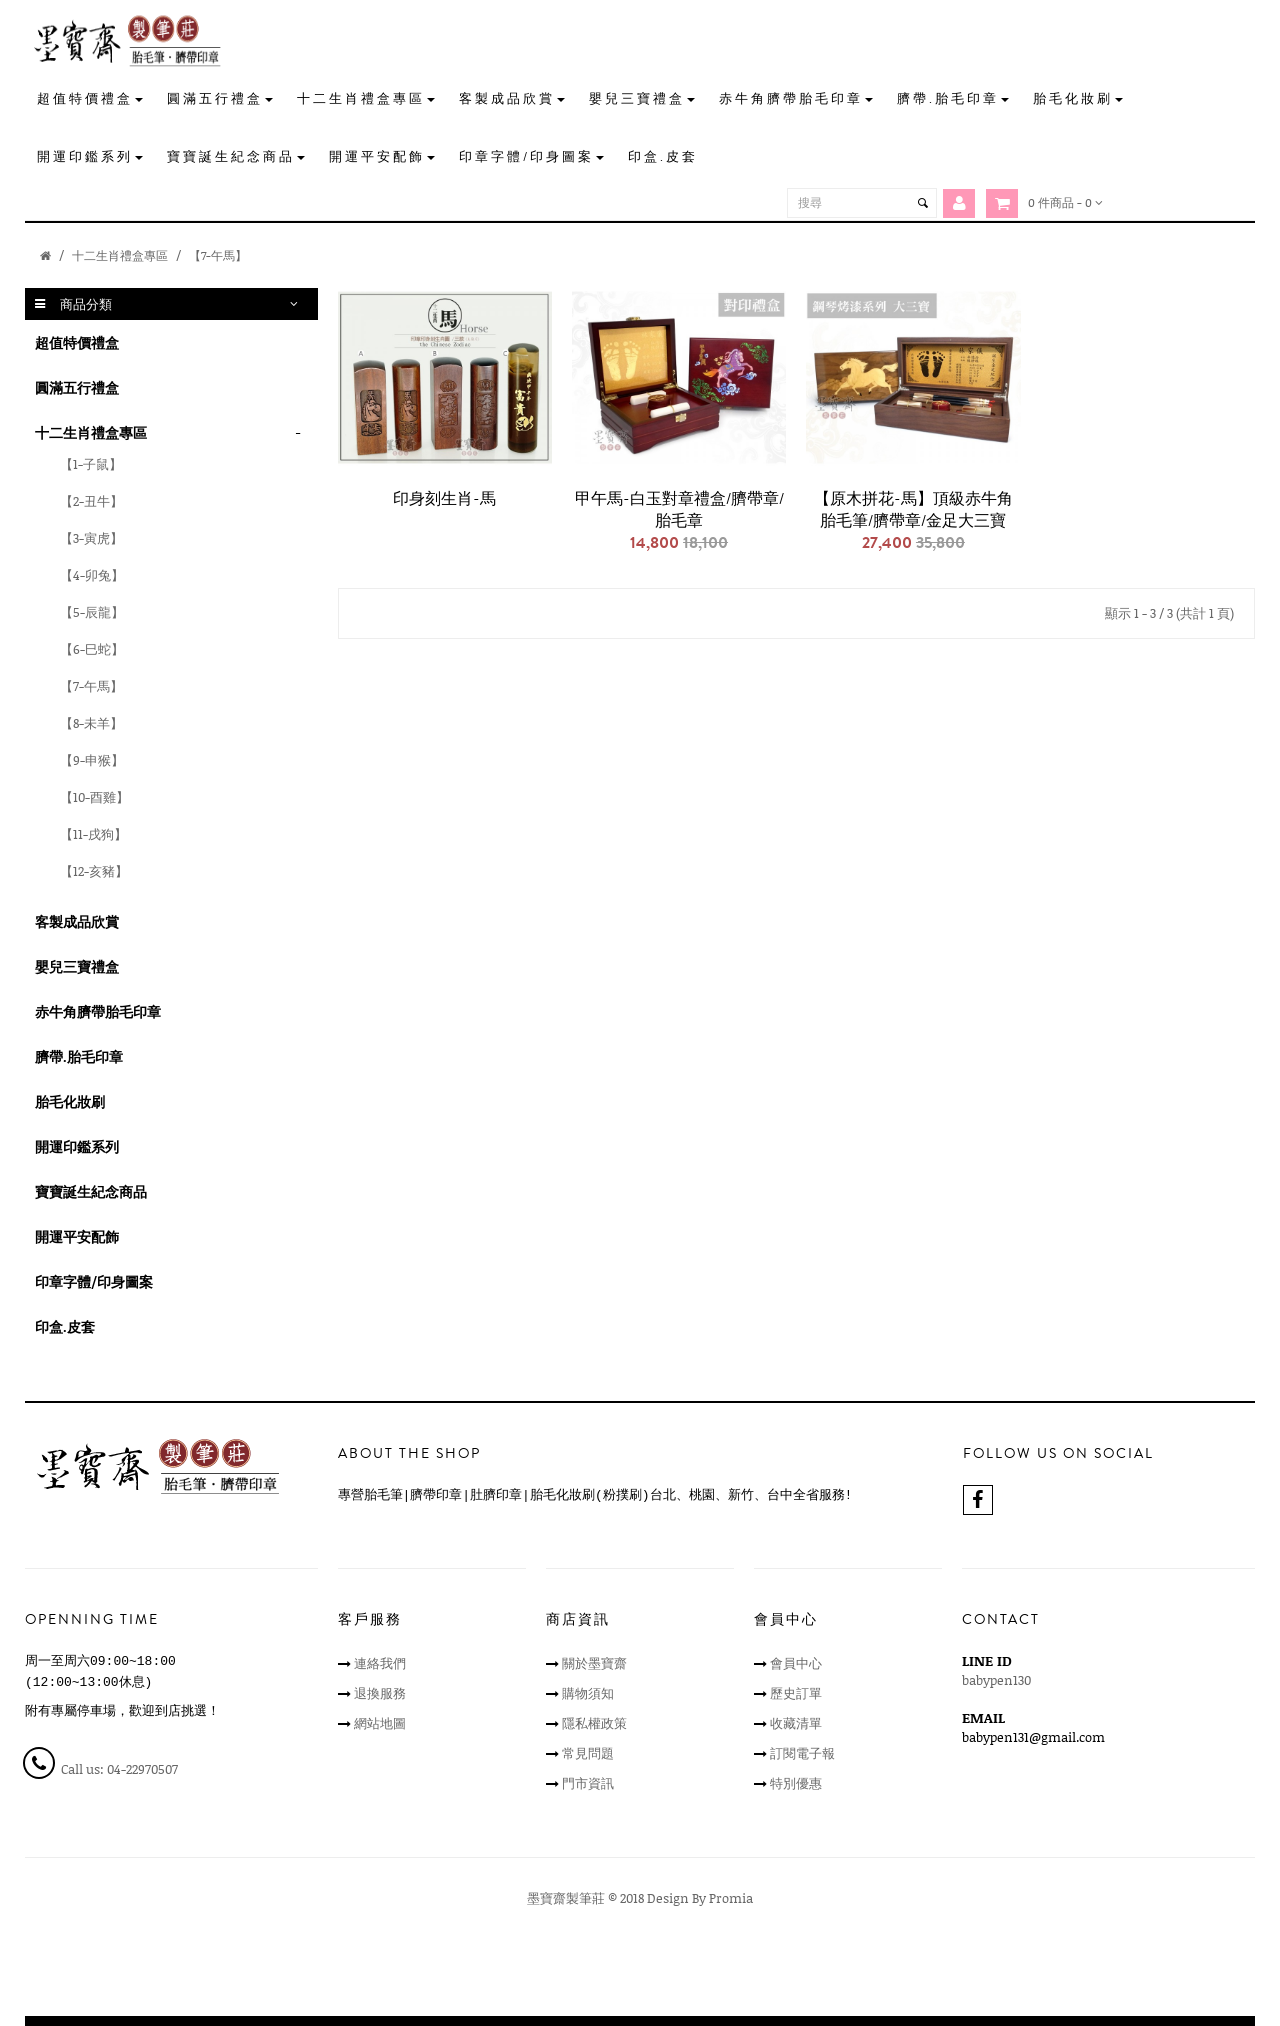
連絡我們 (380, 1663)
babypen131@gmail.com (1033, 1737)
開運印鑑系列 (77, 1146)
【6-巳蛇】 (92, 649)
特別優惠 (796, 1783)
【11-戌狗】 (93, 834)
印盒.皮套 (65, 1326)
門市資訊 (588, 1783)
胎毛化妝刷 (70, 1101)
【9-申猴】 (92, 760)
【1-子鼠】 (91, 464)
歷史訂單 (796, 1693)
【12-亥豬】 (94, 871)
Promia (731, 1898)
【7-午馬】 (218, 255)
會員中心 (796, 1663)
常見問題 (588, 1753)
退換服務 (380, 1693)
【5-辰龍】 (92, 612)
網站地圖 (380, 1723)
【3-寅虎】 (91, 538)
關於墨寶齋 (594, 1663)
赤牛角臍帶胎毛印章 (98, 1011)
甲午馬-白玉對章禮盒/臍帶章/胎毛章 (679, 510)
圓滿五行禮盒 (77, 387)
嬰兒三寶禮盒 (77, 966)
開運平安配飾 (77, 1236)
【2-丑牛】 (91, 501)
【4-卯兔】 (92, 575)
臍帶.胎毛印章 (79, 1056)
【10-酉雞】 (94, 797)
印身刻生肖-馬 (444, 499)
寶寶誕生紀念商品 (91, 1191)
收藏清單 (796, 1723)
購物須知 (588, 1693)
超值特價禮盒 (77, 342)
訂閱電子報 (802, 1753)
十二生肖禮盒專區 (120, 255)
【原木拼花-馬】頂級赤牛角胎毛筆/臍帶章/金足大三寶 (913, 510)
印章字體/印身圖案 (94, 1281)
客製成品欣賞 (77, 921)
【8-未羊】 (91, 723)
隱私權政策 (594, 1723)
